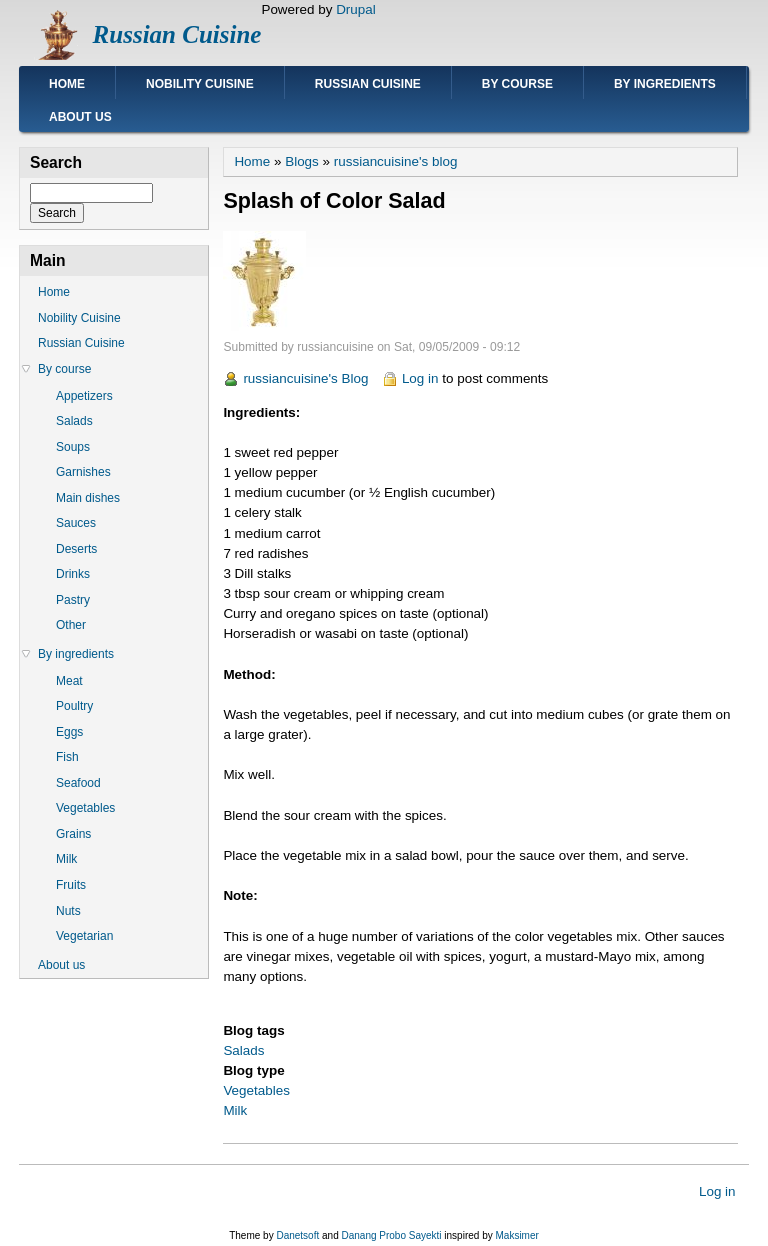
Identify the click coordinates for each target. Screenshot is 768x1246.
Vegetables (256, 1090)
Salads (243, 1050)
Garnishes (83, 472)
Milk (235, 1110)
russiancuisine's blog (396, 161)
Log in (420, 378)
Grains (73, 834)
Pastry (73, 600)
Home (67, 84)
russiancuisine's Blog (305, 378)
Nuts (68, 911)
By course (517, 84)
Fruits (71, 885)
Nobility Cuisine (200, 84)
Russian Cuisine (177, 34)
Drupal (356, 9)
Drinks (73, 574)
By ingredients (665, 84)
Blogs (302, 161)
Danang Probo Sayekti (391, 1235)
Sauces (76, 523)
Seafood (78, 783)
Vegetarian (84, 936)
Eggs (69, 732)
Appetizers (84, 396)
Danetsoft (297, 1235)
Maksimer (516, 1235)
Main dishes (88, 498)
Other (71, 625)
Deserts (76, 549)
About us (80, 117)
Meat (69, 681)
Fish (67, 757)
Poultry (74, 706)
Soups (73, 447)
